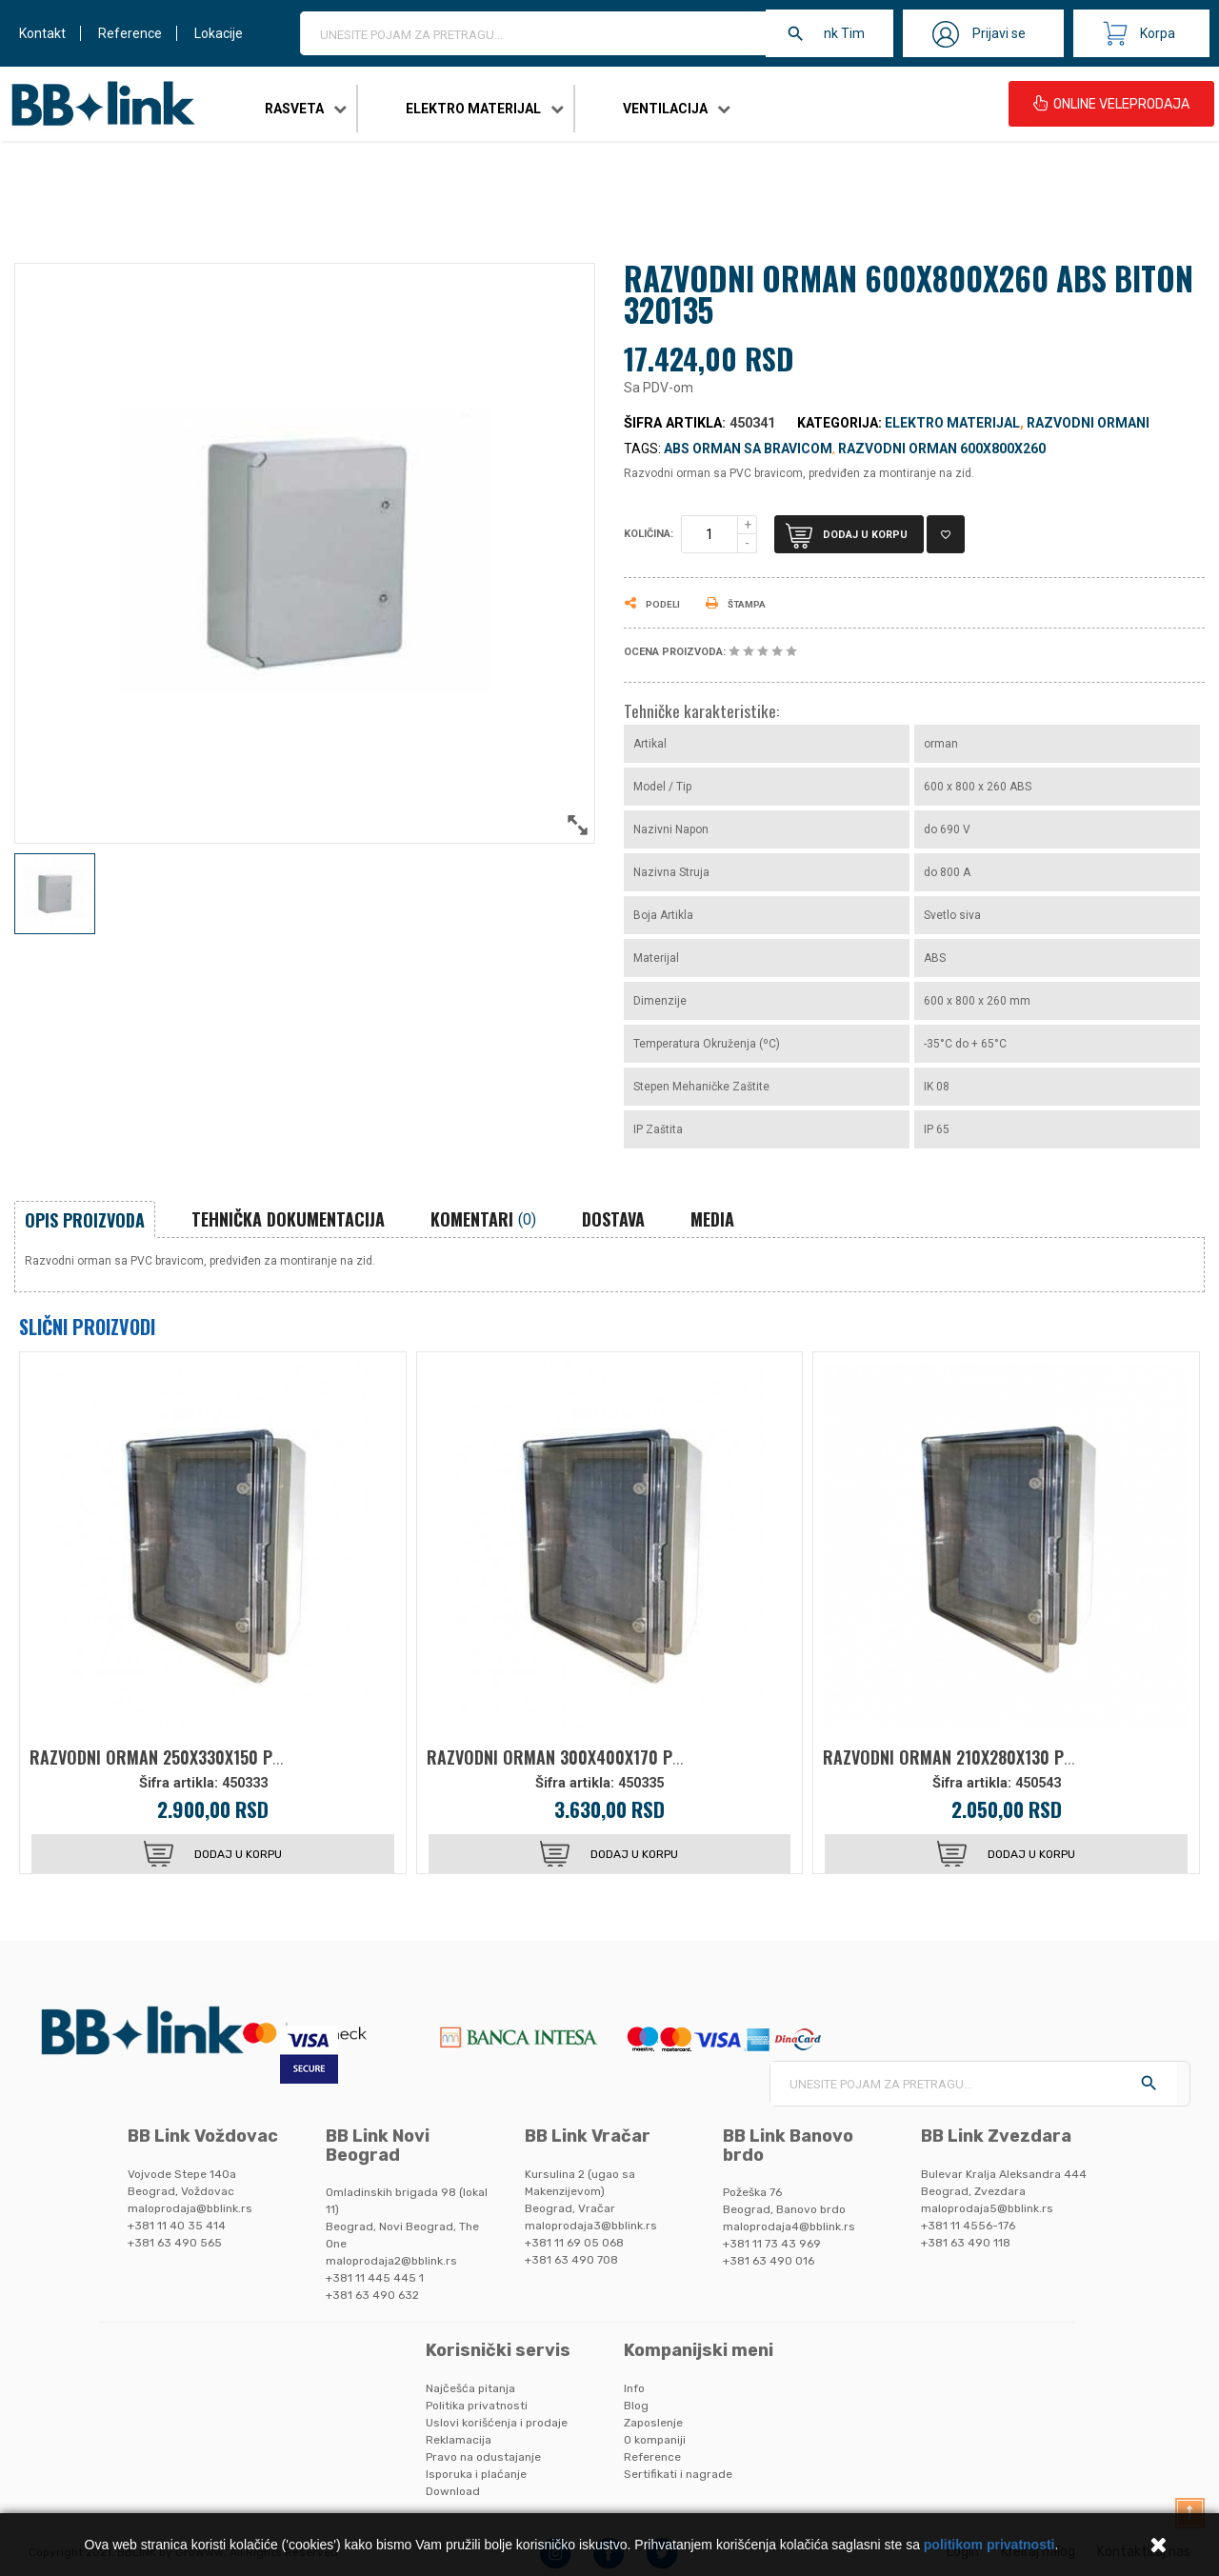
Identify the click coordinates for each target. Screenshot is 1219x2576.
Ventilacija (665, 108)
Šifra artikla (673, 423)
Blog (636, 2405)
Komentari (483, 1219)
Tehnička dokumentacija (288, 1219)
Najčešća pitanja (470, 2388)
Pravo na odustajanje (483, 2457)
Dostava (613, 1219)
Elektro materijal (473, 108)
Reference (130, 33)
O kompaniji (655, 2439)
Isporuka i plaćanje (476, 2474)
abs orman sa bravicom (748, 448)
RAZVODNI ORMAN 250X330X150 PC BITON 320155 (207, 1757)
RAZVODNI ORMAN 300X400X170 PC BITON (578, 1757)
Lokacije (218, 33)
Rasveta (294, 108)
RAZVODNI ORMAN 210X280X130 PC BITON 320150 (1000, 1757)
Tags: (642, 448)
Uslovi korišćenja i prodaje (497, 2422)
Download (453, 2491)
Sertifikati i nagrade (678, 2474)
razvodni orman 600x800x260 (942, 448)
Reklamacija (458, 2439)
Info (634, 2388)
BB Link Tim (829, 33)
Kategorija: (839, 422)
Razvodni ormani (1088, 422)
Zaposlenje (653, 2422)
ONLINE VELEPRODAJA (1111, 103)
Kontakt (42, 33)
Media (712, 1219)
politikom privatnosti (989, 2544)
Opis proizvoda (85, 1220)
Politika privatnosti (477, 2405)
